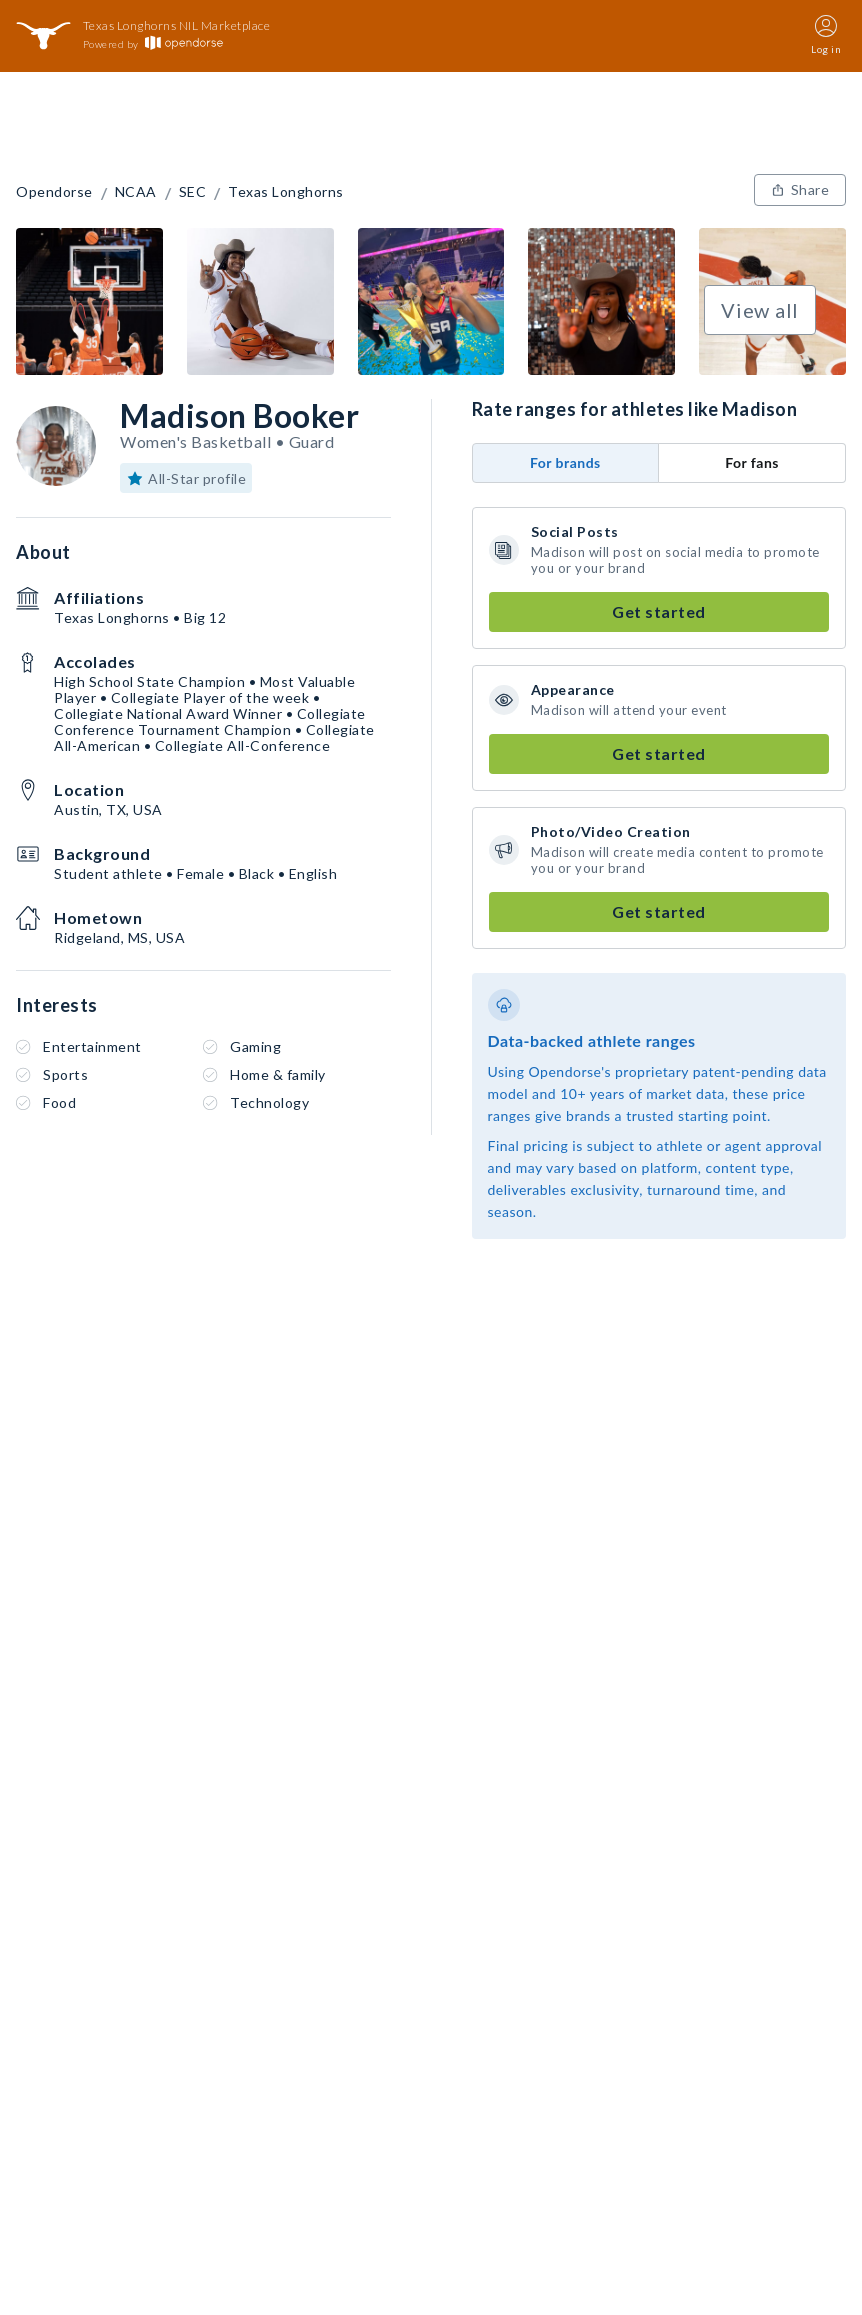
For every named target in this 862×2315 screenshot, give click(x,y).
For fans (752, 462)
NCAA (136, 192)
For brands (565, 462)
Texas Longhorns (286, 192)
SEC (193, 192)
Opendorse (54, 192)
